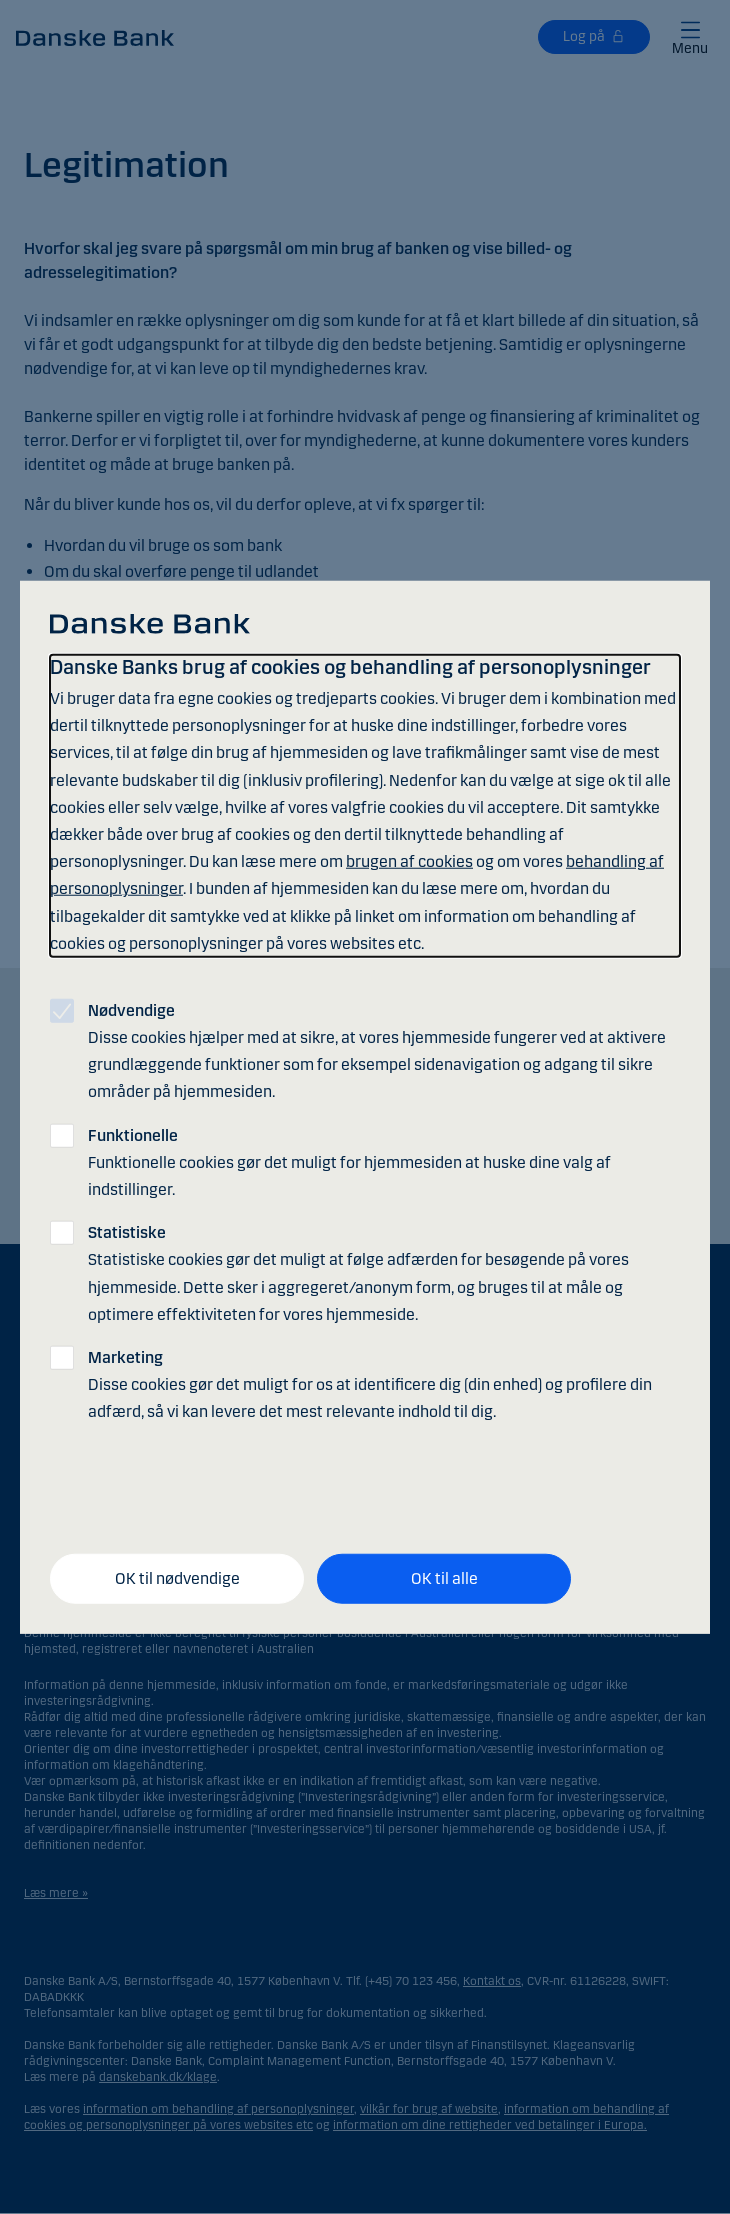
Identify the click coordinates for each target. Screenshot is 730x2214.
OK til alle (444, 1578)
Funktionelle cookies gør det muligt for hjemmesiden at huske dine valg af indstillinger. (349, 1161)
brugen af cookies (409, 861)
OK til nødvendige (177, 1578)
